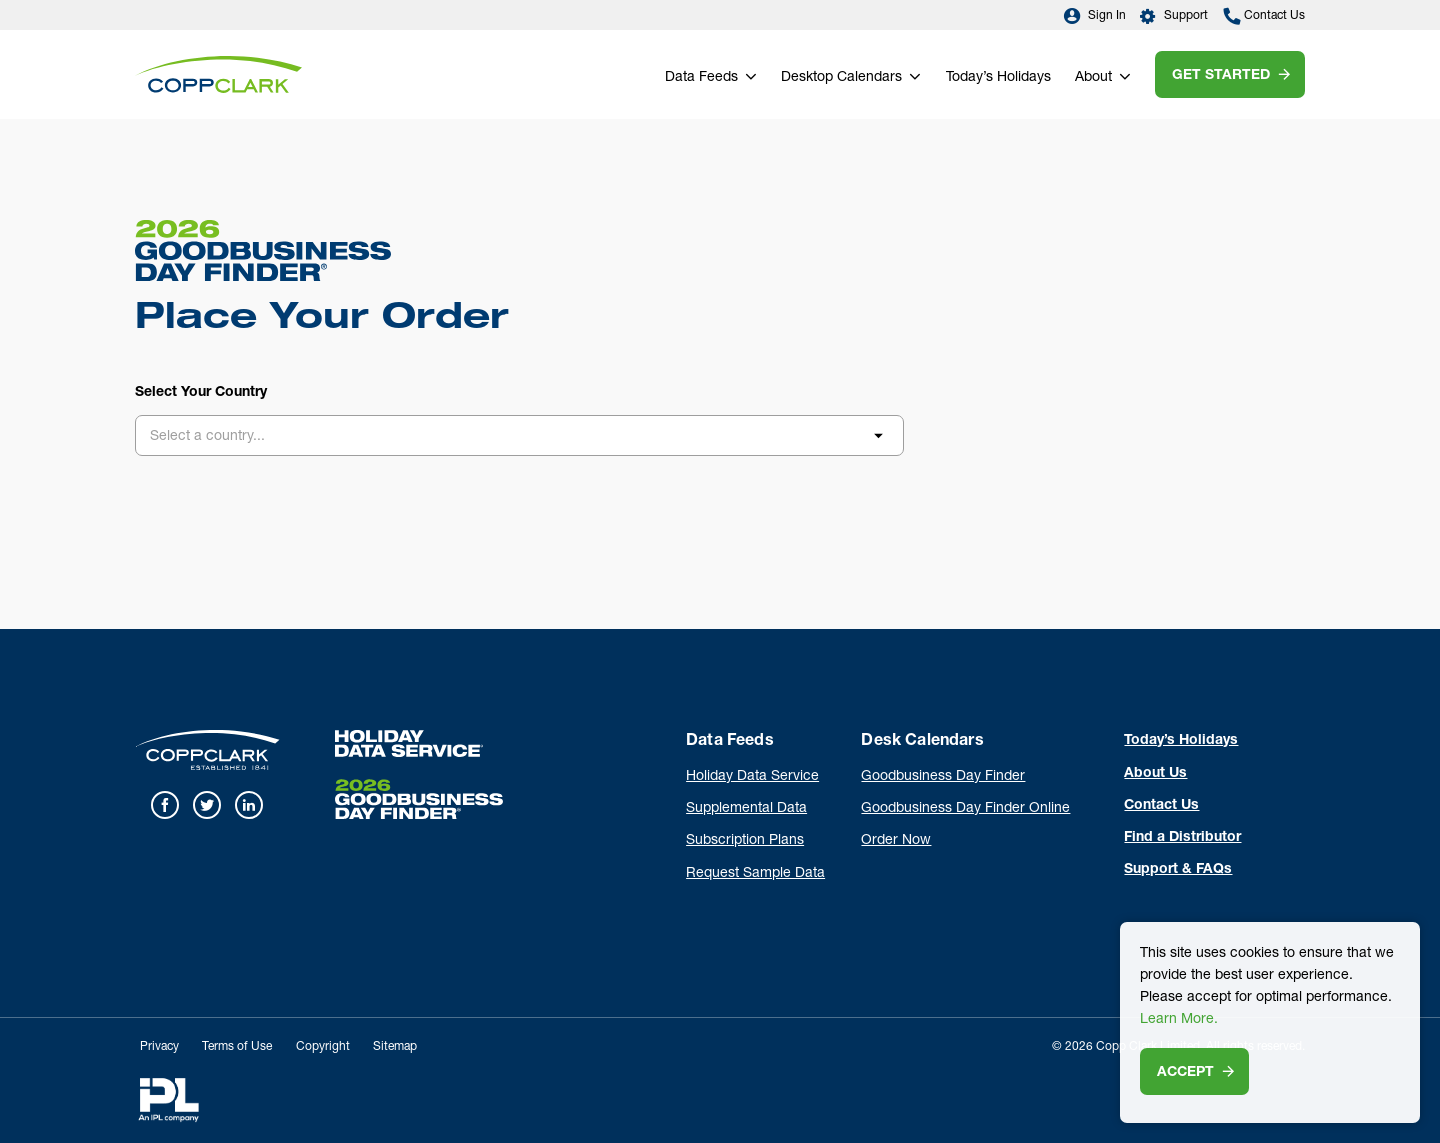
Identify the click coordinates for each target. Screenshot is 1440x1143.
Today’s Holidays (998, 78)
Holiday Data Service (752, 777)
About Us (1155, 774)
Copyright (323, 1047)
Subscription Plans (745, 841)
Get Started (1221, 76)
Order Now (896, 841)
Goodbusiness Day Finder (943, 777)
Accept (1185, 1073)
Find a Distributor (1182, 838)
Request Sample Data (755, 874)
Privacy (159, 1047)
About (1093, 78)
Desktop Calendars (841, 78)
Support (1174, 16)
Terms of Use (237, 1047)
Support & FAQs (1178, 870)
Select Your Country (201, 393)
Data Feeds (701, 78)
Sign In (1094, 16)
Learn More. (1179, 1020)
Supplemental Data (746, 809)
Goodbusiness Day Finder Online (965, 809)
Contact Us (1264, 16)
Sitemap (395, 1047)
